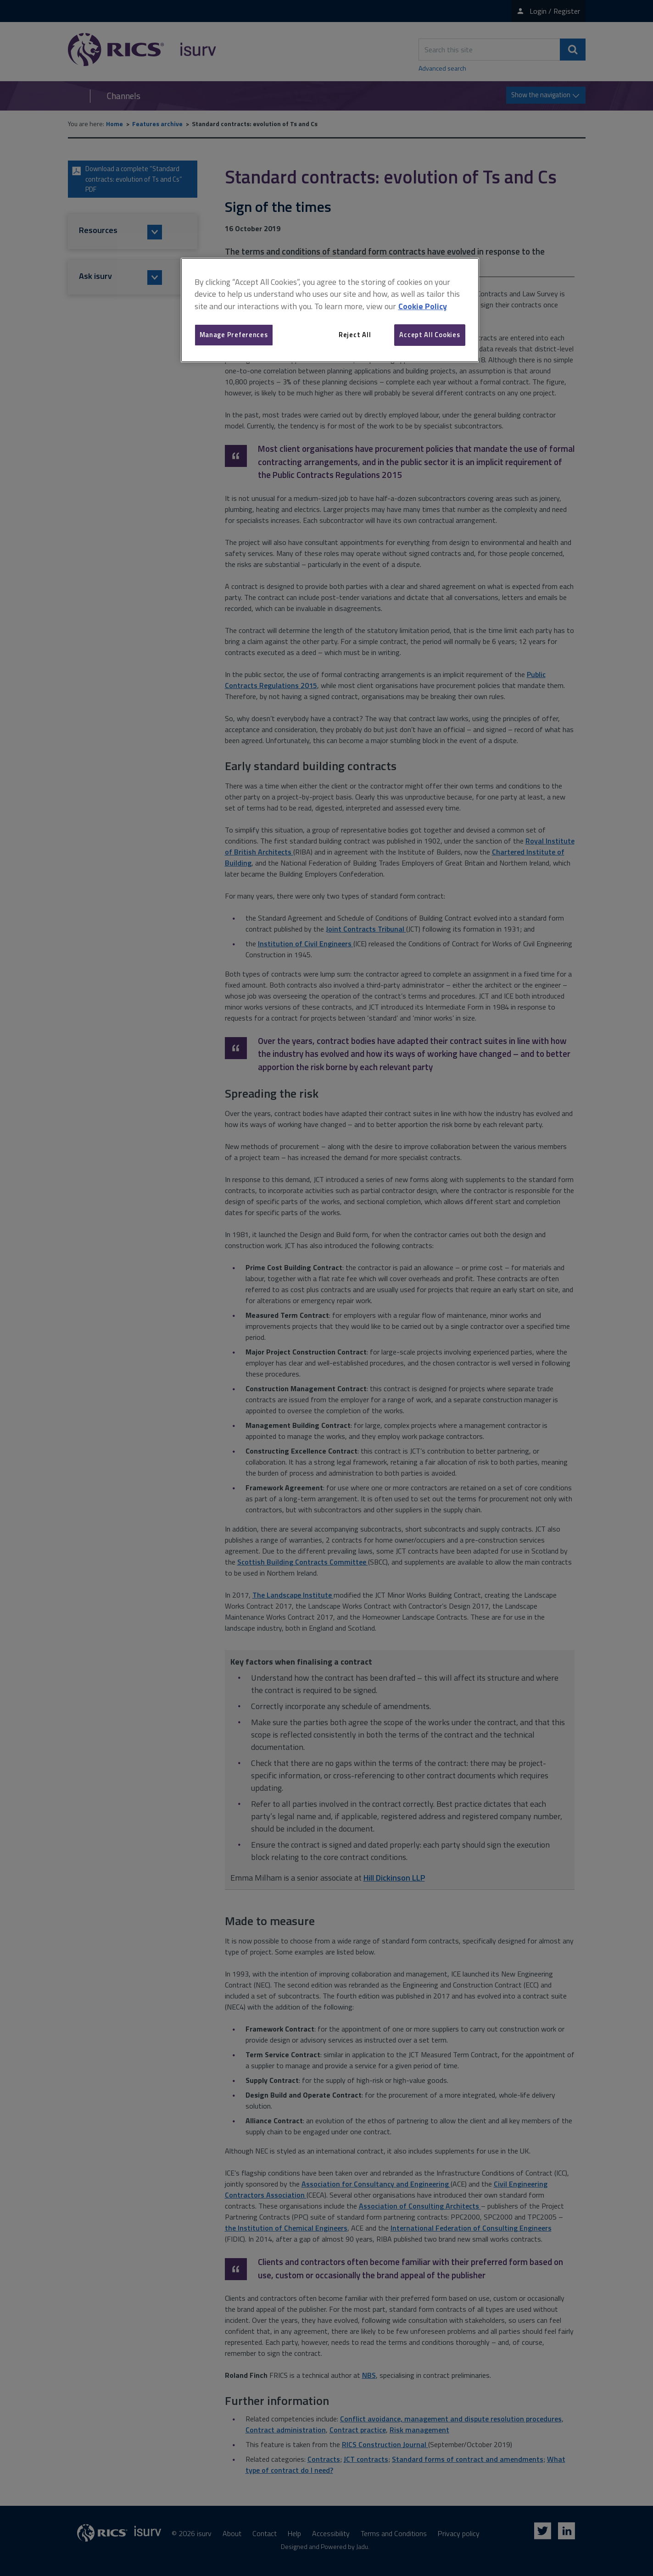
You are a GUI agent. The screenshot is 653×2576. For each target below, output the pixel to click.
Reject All (355, 334)
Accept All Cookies (429, 334)
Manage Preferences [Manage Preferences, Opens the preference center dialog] (234, 334)
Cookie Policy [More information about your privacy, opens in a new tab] (422, 306)
